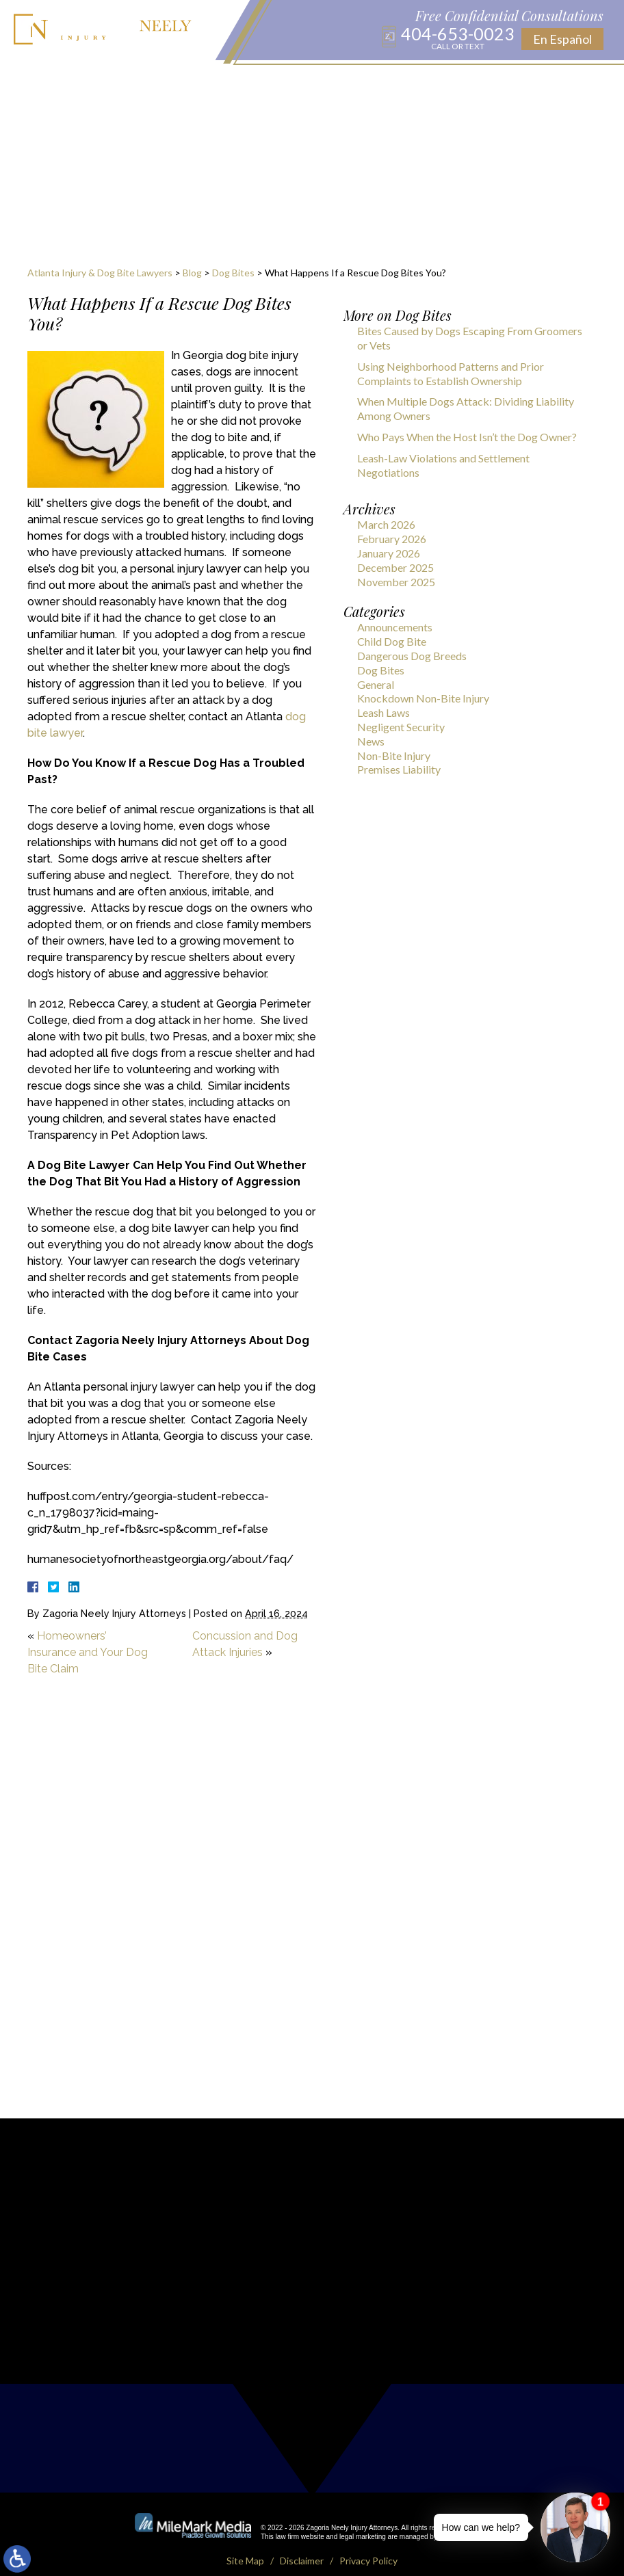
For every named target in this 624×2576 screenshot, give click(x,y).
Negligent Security (401, 726)
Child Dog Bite (391, 641)
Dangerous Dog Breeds (412, 655)
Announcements (394, 626)
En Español (562, 39)
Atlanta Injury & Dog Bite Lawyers (99, 272)
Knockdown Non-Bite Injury (423, 698)
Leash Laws (383, 712)
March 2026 (386, 524)
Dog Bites (233, 272)
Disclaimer (302, 2546)
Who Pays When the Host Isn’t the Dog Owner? (467, 436)
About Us (82, 82)
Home (35, 82)
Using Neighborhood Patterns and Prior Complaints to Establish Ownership (450, 373)
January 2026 (388, 553)
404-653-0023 (458, 38)
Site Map (245, 2546)
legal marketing (362, 2522)
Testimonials (468, 82)
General (375, 684)
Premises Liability (399, 769)
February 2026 (391, 538)
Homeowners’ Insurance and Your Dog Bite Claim (87, 1652)
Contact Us (543, 82)
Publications (339, 82)
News (371, 741)
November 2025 (396, 581)
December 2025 (395, 567)
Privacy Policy (368, 2546)
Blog (283, 82)
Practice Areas (156, 82)
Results (403, 82)
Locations (233, 82)
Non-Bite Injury (393, 755)
